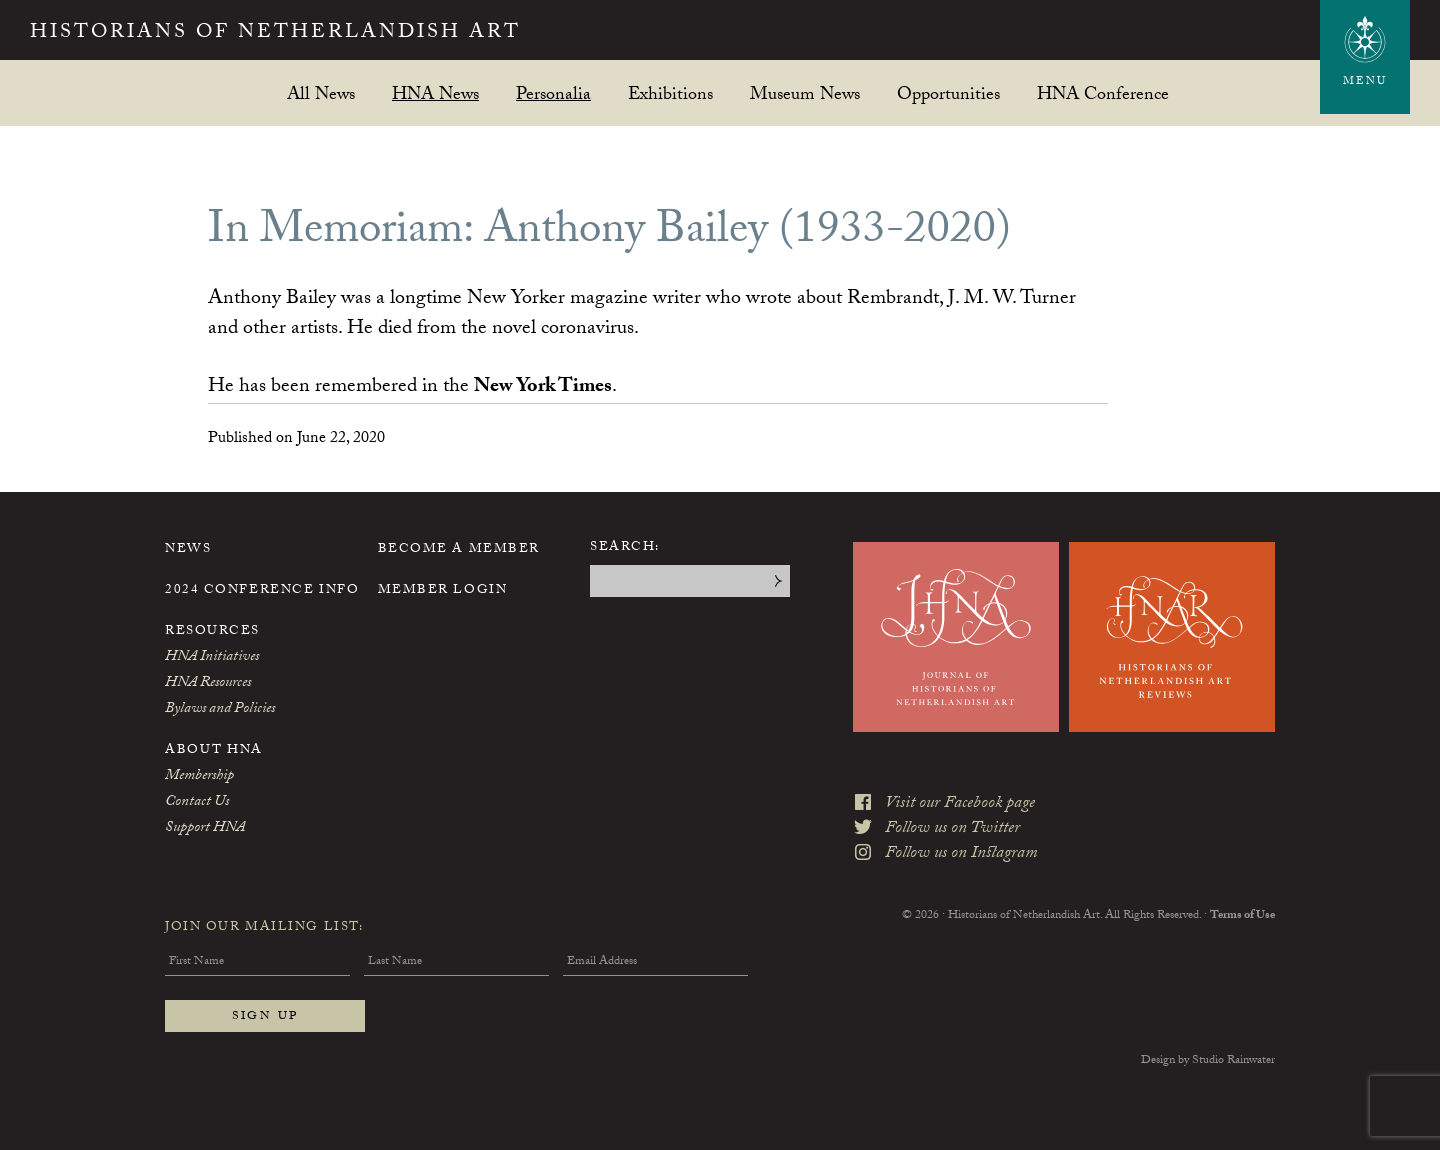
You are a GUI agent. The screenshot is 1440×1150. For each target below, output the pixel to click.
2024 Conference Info (262, 591)
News (188, 550)
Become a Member (459, 550)
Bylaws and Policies (220, 710)
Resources (212, 632)
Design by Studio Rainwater (1208, 1061)
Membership (199, 777)
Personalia (553, 93)
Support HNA (205, 829)
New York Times (543, 388)
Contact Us (197, 803)
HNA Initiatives (212, 658)
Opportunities (948, 93)
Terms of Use (1242, 916)
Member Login (443, 591)
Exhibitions (670, 93)
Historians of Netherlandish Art (275, 34)
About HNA (214, 751)
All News (321, 93)
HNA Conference (1103, 93)
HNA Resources (208, 684)
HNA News (435, 93)
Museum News (805, 93)
